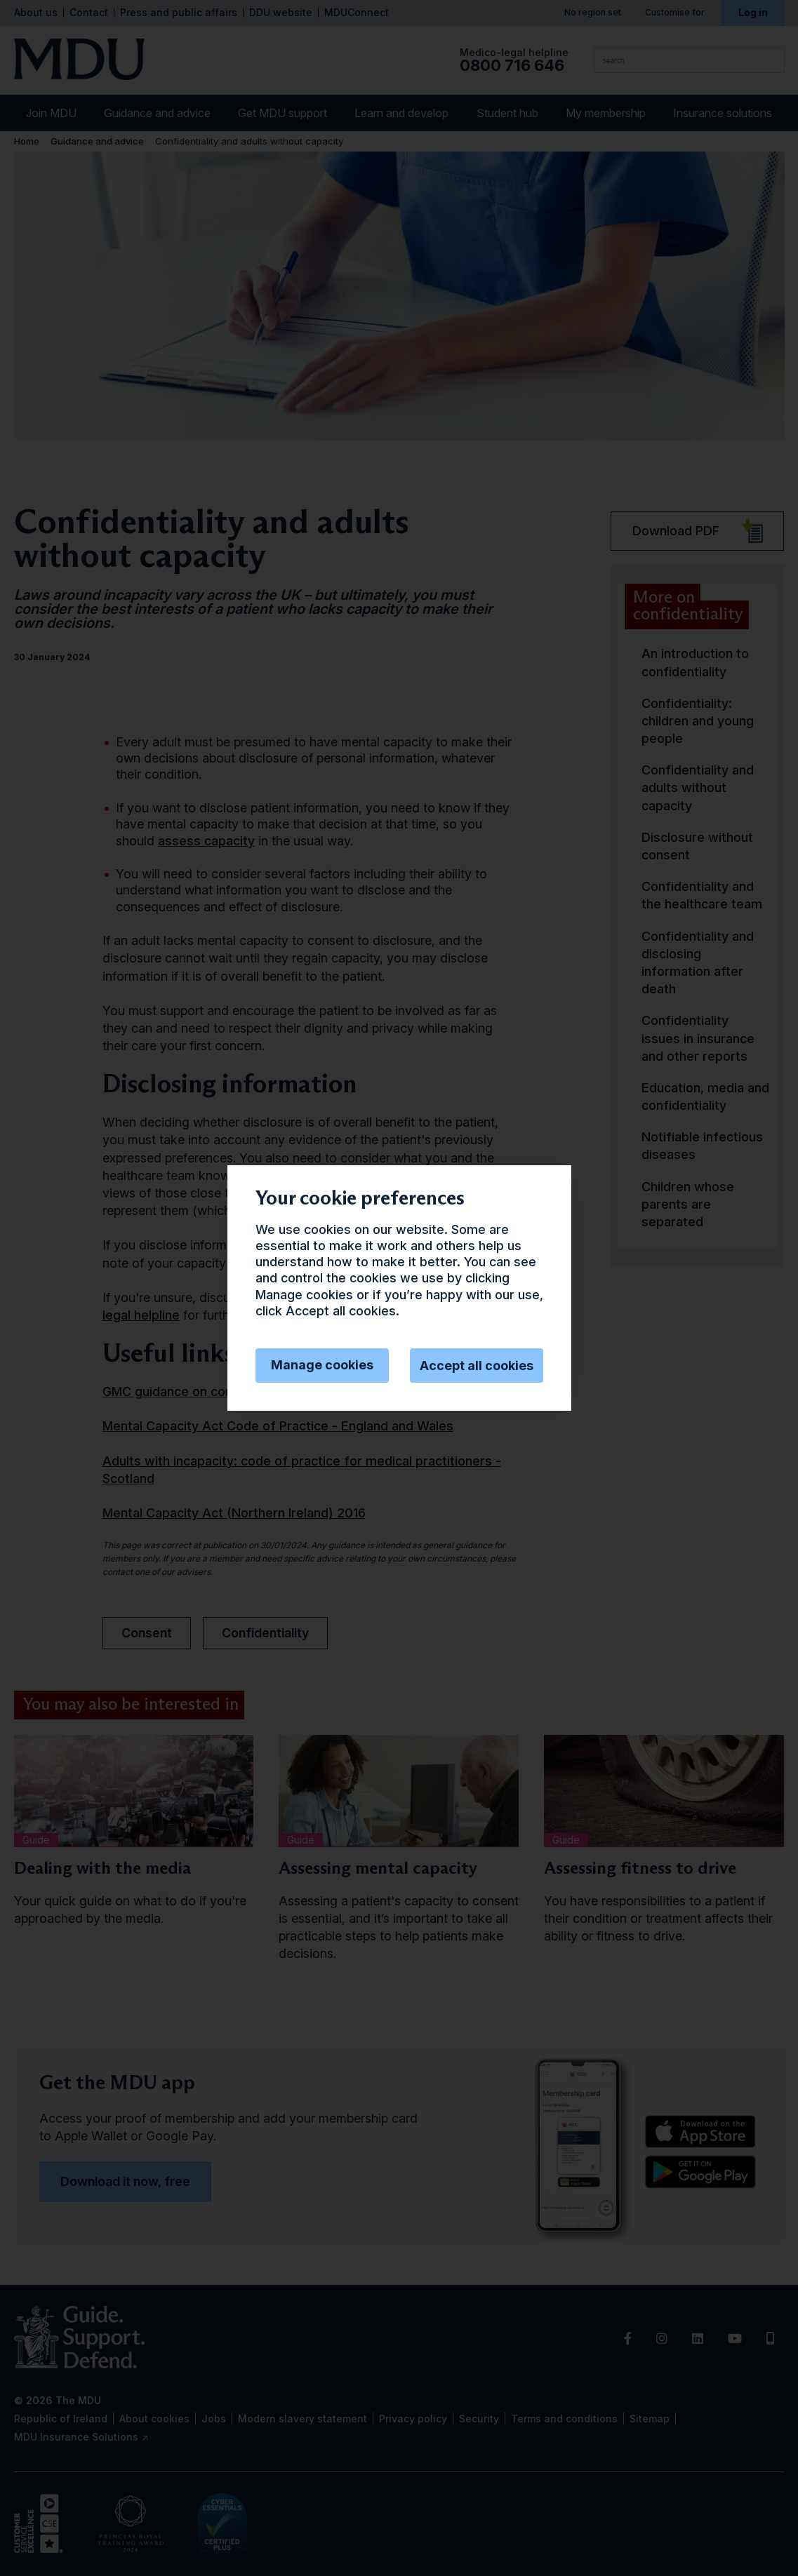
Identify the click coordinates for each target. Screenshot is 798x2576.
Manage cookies (322, 1364)
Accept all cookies (476, 1365)
